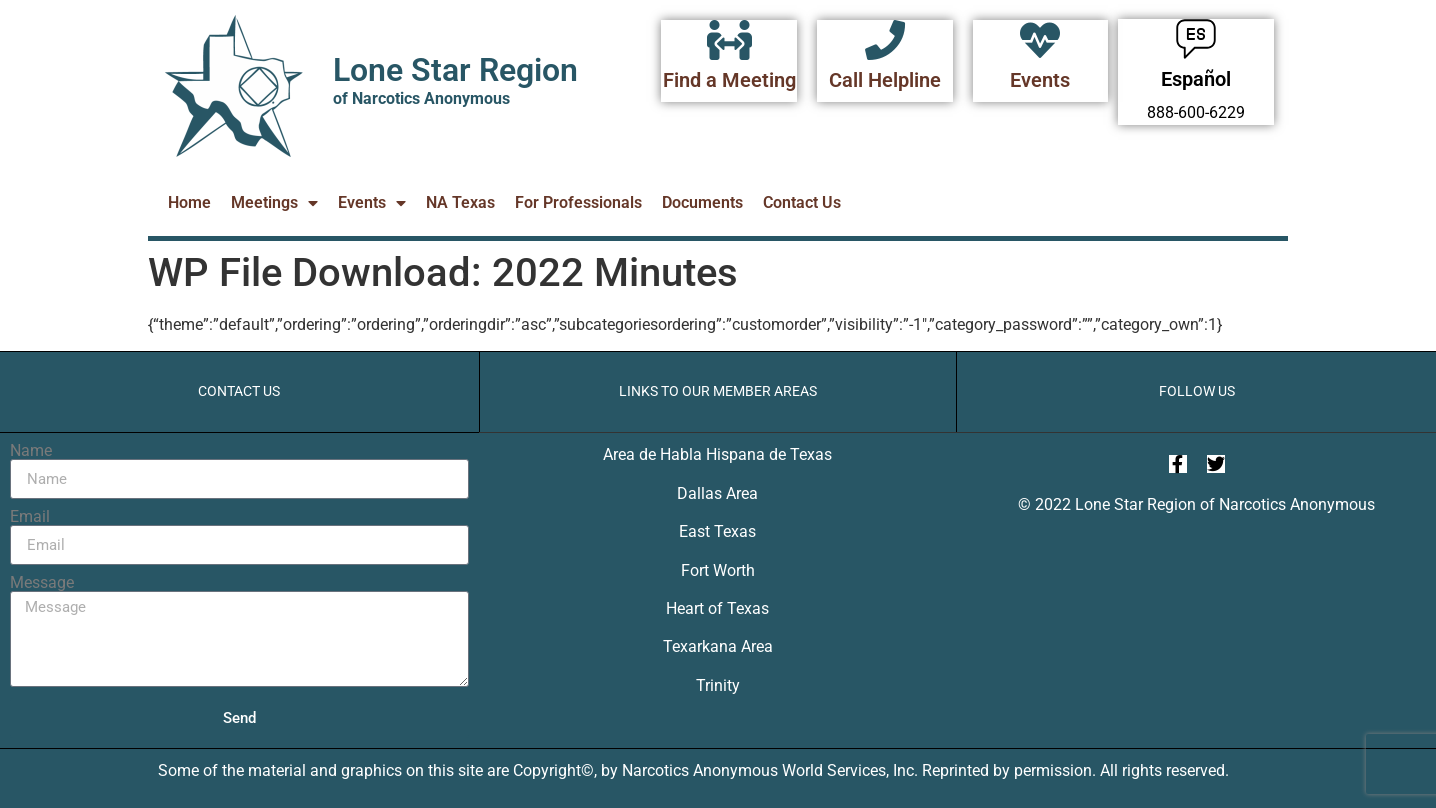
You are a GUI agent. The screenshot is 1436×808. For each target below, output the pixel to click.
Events (1040, 80)
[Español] (1196, 39)
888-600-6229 (1196, 112)
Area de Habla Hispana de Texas (717, 454)
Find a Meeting (729, 80)
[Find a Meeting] (729, 40)
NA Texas (460, 202)
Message (42, 583)
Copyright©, (557, 770)
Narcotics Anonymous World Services (754, 770)
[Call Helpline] (885, 40)
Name (31, 451)
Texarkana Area (718, 646)
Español (1196, 79)
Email (30, 517)
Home (189, 202)
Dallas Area (717, 493)
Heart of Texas (717, 608)
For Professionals (578, 202)
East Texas (717, 531)
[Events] (1040, 40)
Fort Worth (718, 570)
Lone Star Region (455, 70)
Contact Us (802, 202)
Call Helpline (885, 80)
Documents (702, 202)
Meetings (274, 203)
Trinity (718, 685)
